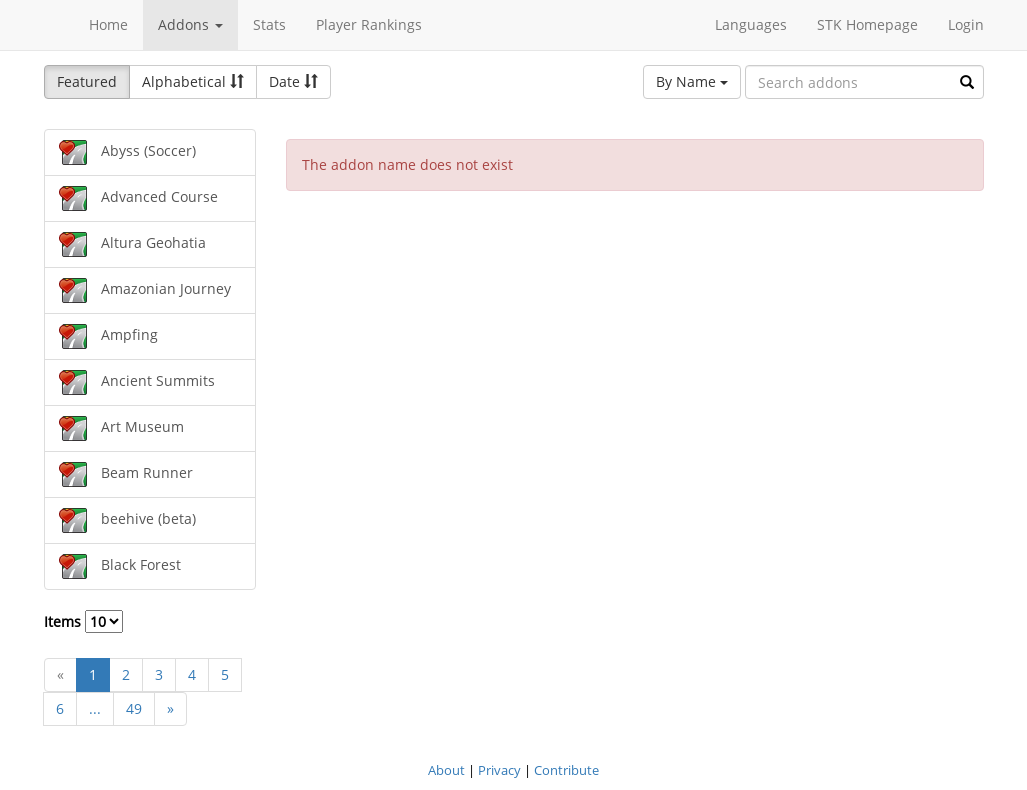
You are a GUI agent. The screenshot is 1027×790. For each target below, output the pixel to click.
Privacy (499, 770)
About (446, 770)
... (95, 708)
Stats (269, 24)
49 (134, 708)
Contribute (566, 770)
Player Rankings (369, 24)
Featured (87, 81)
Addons (190, 24)
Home (108, 24)
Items (83, 621)
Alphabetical (193, 81)
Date (293, 81)
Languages (751, 24)
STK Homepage (867, 24)
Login (966, 24)
